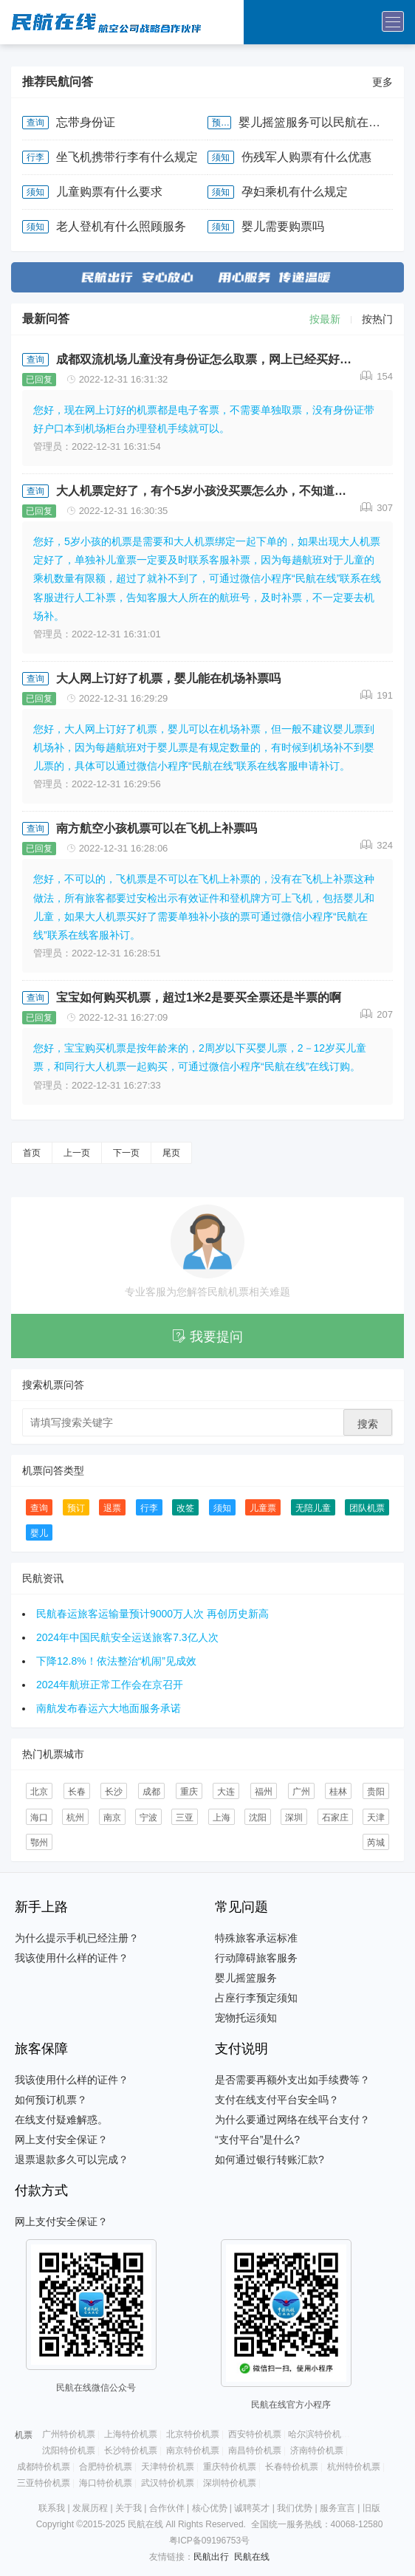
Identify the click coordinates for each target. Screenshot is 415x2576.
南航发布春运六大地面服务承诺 (108, 1708)
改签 (185, 1508)
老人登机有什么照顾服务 (121, 226)
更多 (382, 82)
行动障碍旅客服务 (256, 1958)
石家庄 (335, 1817)
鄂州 (39, 1842)
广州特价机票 (68, 2434)
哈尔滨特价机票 (319, 2434)
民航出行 (211, 2557)
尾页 (171, 1153)
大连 (226, 1792)
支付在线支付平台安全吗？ (277, 2100)
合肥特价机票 (105, 2467)
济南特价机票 (316, 2450)
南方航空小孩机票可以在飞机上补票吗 (156, 828)
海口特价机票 (105, 2483)
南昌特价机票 (254, 2450)
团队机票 (367, 1508)
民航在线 (252, 2557)
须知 (221, 157)
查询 (35, 122)
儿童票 (263, 1508)
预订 (221, 122)
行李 (35, 157)
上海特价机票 (130, 2434)
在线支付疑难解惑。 (61, 2119)
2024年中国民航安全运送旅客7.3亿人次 (127, 1637)
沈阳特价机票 (68, 2450)
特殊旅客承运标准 (256, 1938)
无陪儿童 (313, 1508)
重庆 (189, 1792)
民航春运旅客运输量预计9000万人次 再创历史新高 (152, 1614)
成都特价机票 (43, 2467)
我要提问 (208, 1336)
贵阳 (376, 1792)
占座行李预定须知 (256, 1998)
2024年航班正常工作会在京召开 (109, 1684)
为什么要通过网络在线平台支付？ (292, 2119)
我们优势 (294, 2508)
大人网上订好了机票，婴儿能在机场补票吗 (168, 678)
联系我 (51, 2508)
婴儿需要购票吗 (282, 226)
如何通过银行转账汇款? (269, 2159)
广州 (301, 1792)
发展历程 (90, 2508)
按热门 (377, 319)
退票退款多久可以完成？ (71, 2159)
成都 (151, 1792)
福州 (263, 1792)
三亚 (184, 1817)
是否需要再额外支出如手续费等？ (292, 2080)
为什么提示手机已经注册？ (77, 1938)
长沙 (114, 1792)
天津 (376, 1817)
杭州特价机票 (353, 2467)
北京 (39, 1792)
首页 (32, 1153)
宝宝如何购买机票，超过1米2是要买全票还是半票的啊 (198, 997)
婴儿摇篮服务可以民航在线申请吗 (316, 122)
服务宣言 (337, 2508)
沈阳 (258, 1817)
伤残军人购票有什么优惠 (306, 157)
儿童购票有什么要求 (109, 191)
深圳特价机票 (229, 2483)
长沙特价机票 (130, 2450)
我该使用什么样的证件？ (71, 1958)
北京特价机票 (192, 2434)
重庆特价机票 (229, 2467)
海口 (39, 1817)
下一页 (126, 1153)
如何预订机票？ (51, 2100)
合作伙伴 (167, 2508)
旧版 (371, 2508)
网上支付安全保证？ (61, 2139)
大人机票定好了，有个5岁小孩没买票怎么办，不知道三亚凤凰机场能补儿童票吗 (208, 490)
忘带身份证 (85, 122)
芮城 (376, 1842)
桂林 (338, 1792)
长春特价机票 (291, 2467)
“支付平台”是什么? (257, 2139)
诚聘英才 (252, 2508)
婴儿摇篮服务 (246, 1978)
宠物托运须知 (246, 2018)
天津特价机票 (167, 2467)
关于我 (128, 2508)
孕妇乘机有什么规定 (294, 191)
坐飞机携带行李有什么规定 (127, 157)
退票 (112, 1508)
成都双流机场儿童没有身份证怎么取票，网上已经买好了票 (208, 359)
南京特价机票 (192, 2450)
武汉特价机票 (167, 2483)
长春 (77, 1792)
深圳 (294, 1817)
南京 (112, 1817)
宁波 (148, 1817)
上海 (221, 1817)
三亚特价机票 (43, 2483)
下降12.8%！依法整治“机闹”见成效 (116, 1661)
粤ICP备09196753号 (209, 2540)
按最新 (324, 319)
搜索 (367, 1424)
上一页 (77, 1153)
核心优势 (209, 2508)
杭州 (75, 1817)
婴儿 (39, 1533)
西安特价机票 (254, 2434)
